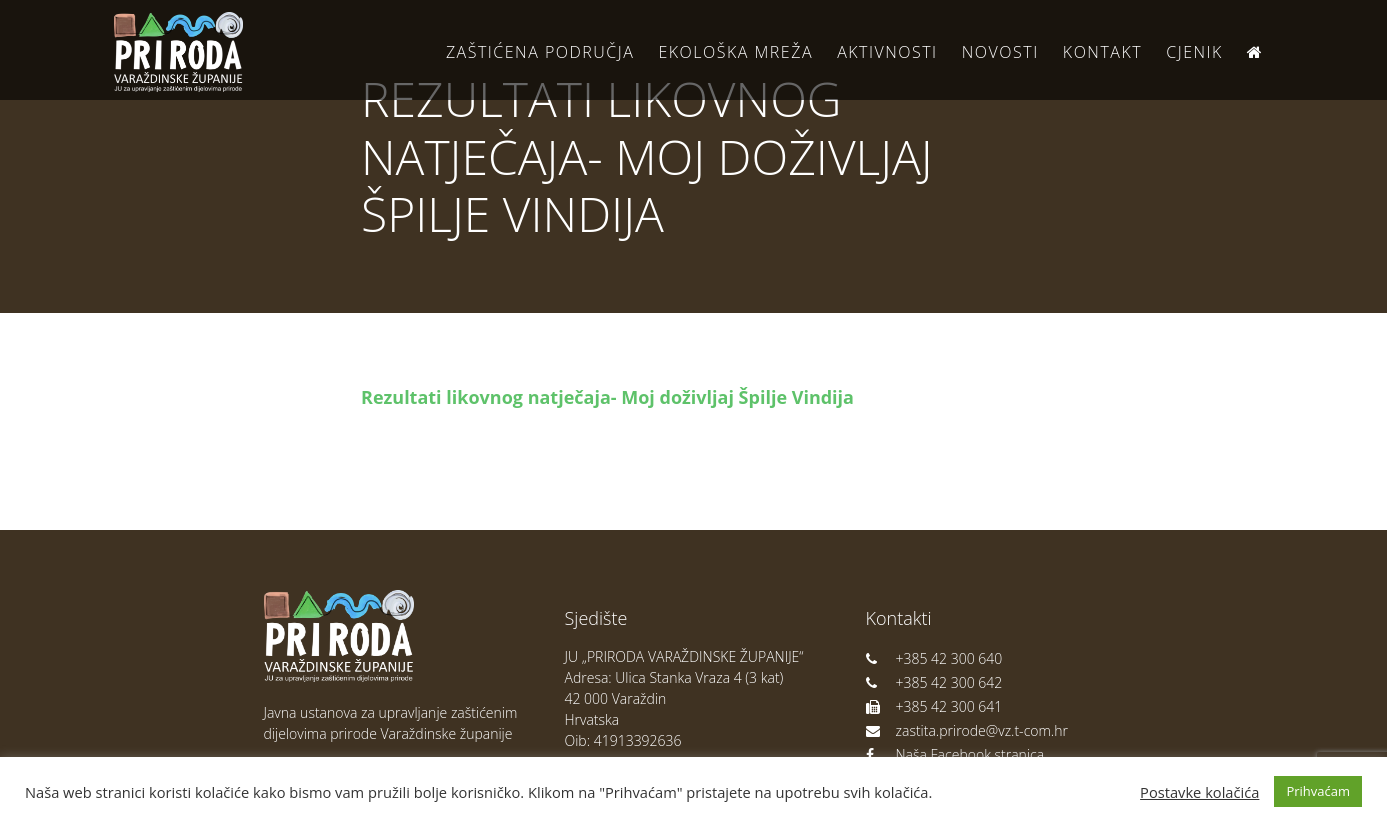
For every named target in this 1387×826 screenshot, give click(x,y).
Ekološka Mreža (735, 52)
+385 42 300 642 (934, 682)
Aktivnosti (887, 52)
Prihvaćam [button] (1318, 791)
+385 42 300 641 (934, 706)
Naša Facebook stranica (955, 754)
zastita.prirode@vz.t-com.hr (967, 730)
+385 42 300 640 (934, 658)
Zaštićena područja (540, 52)
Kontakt (1102, 52)
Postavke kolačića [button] (1199, 792)
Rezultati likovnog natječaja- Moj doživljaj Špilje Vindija (607, 397)
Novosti (1000, 52)
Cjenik (1194, 52)
